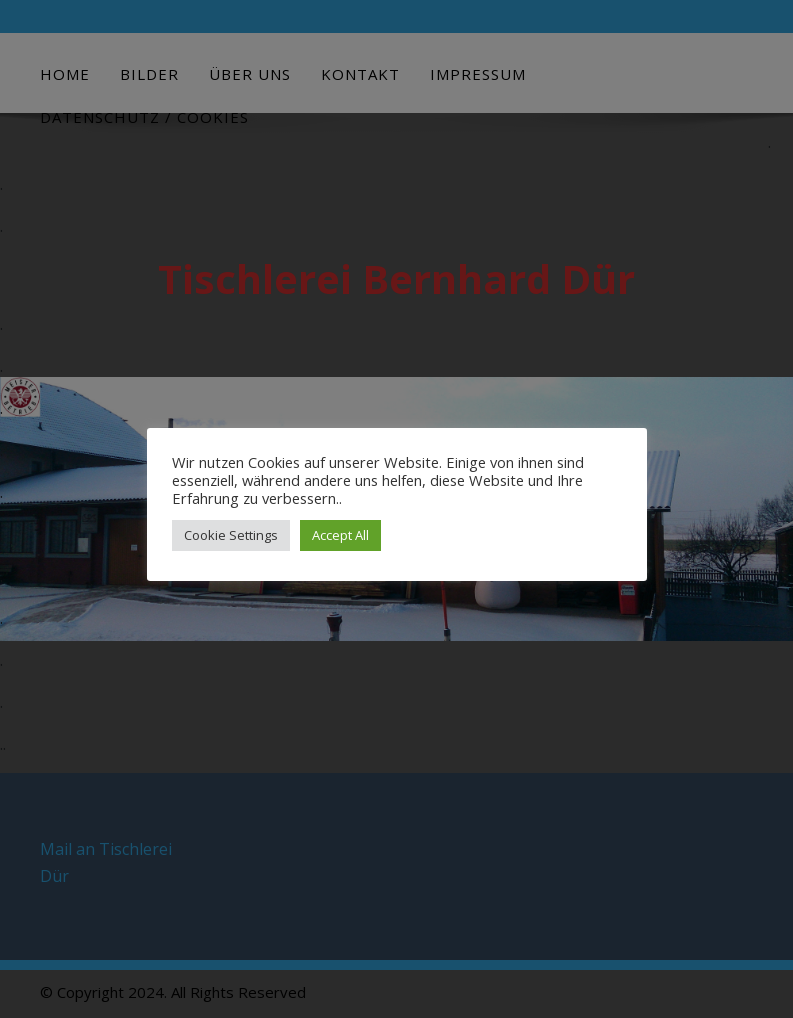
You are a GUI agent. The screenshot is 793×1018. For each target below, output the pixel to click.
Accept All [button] (340, 535)
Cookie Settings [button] (231, 535)
